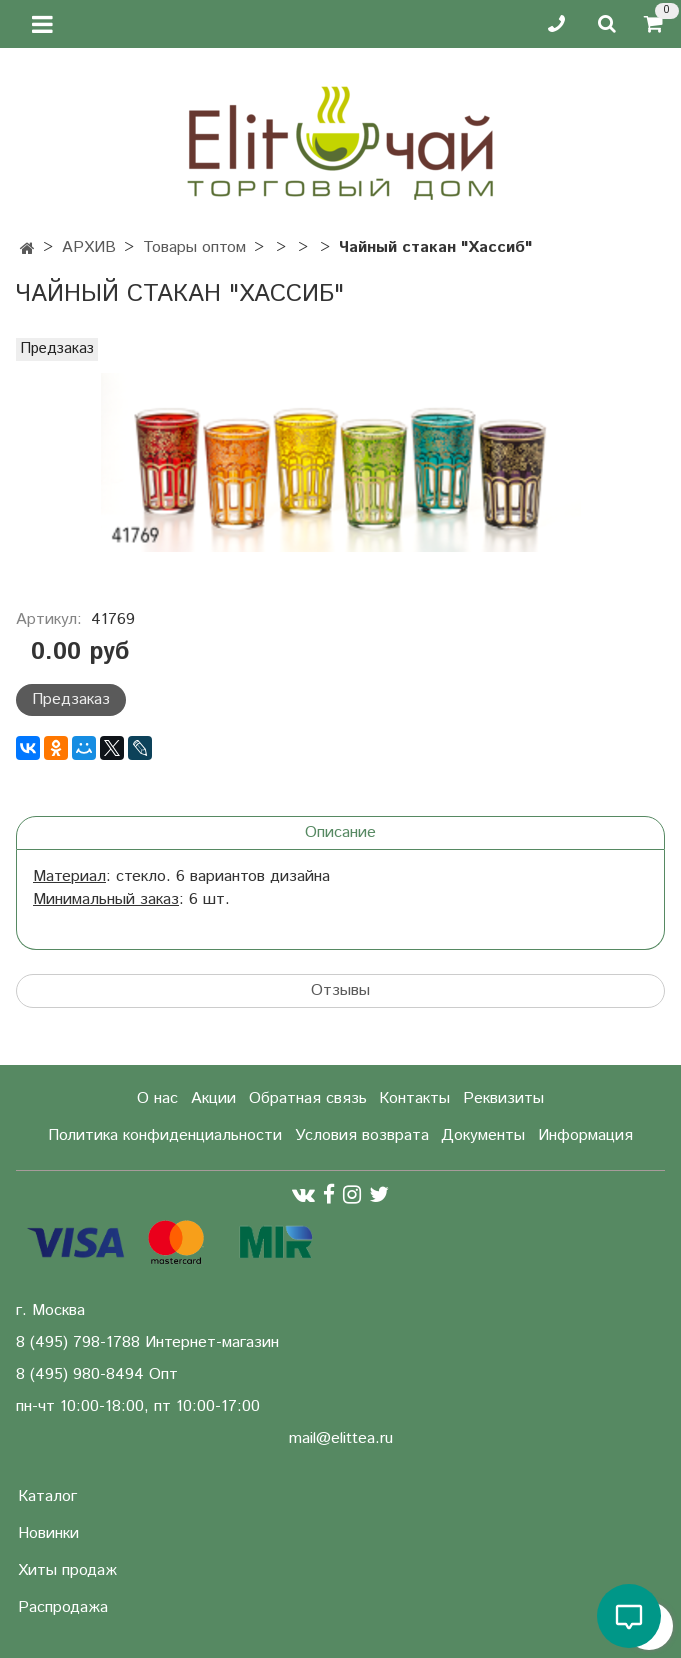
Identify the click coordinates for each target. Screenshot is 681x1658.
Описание (340, 832)
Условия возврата (362, 1135)
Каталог (47, 1496)
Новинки (48, 1533)
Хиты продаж (67, 1570)
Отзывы (340, 990)
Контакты (414, 1098)
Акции (213, 1098)
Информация (585, 1135)
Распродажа (63, 1607)
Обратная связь (308, 1098)
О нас (157, 1098)
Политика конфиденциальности (165, 1135)
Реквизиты (503, 1098)
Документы (483, 1135)
